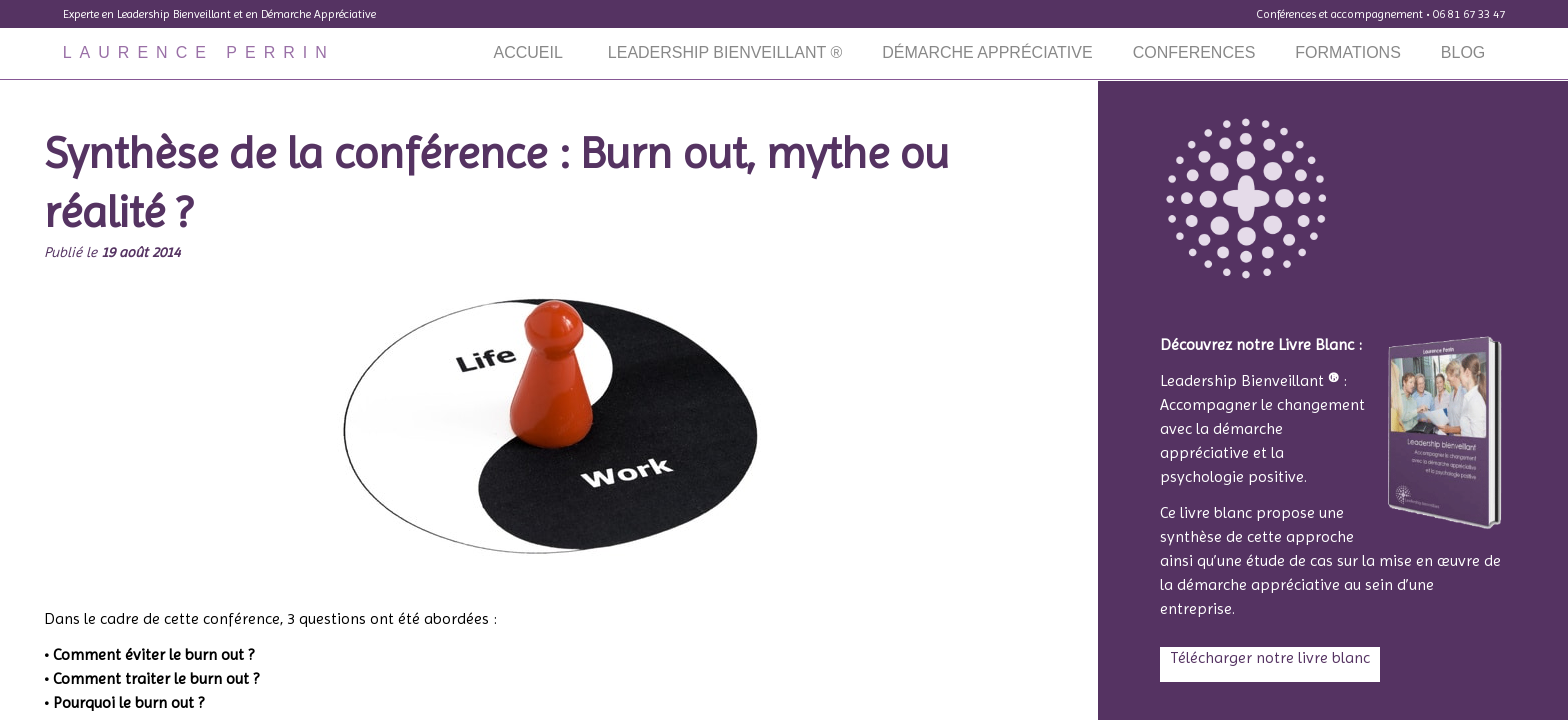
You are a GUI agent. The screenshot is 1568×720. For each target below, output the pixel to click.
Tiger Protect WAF (834, 583)
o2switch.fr (707, 583)
